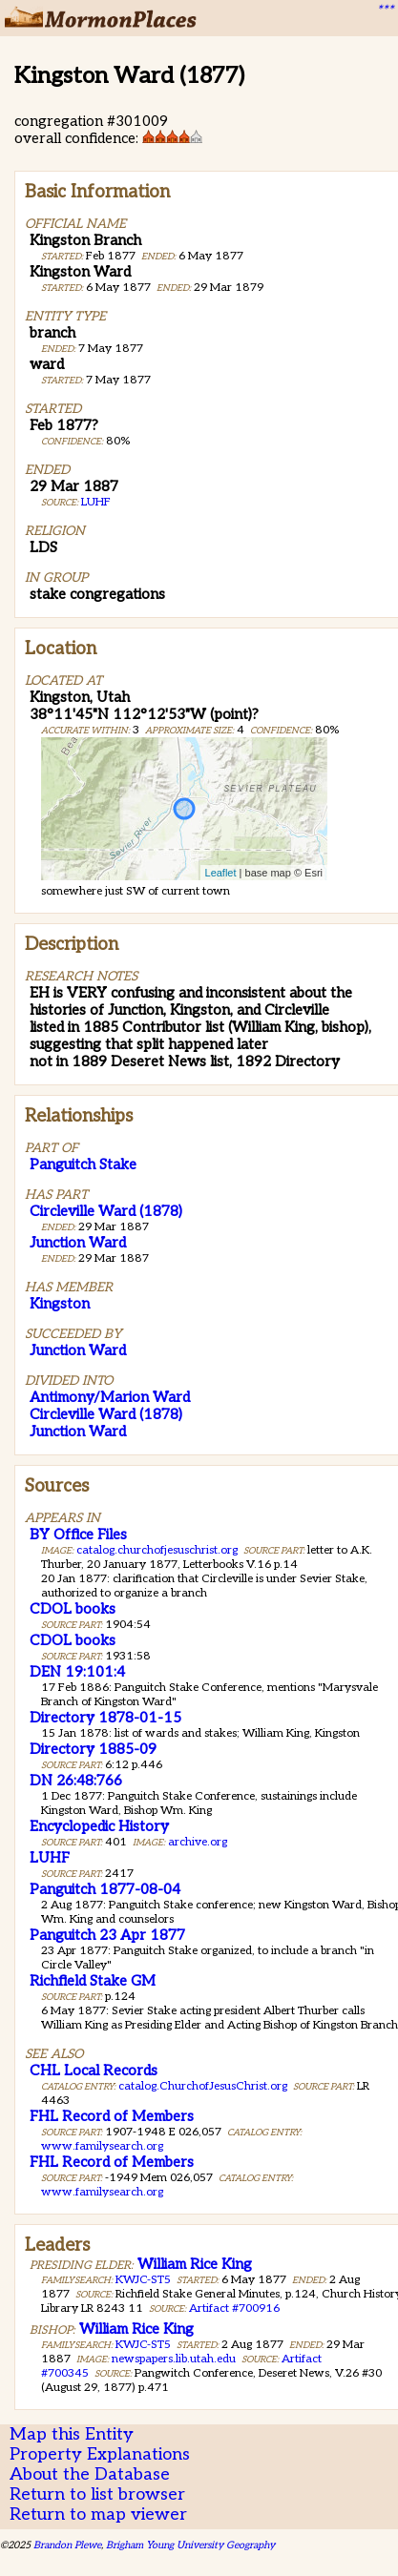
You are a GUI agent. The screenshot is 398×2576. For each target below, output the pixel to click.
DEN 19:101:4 (77, 1671)
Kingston (60, 1303)
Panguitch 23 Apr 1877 (107, 1935)
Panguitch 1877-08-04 (105, 1889)
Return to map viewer (98, 2514)
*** (384, 10)
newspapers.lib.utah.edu (174, 2359)
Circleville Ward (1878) (106, 1211)
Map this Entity (72, 2434)
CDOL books (72, 1609)
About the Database (90, 2474)
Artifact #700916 (234, 2308)
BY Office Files (78, 1534)
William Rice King (194, 2264)
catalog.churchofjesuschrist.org (157, 1550)
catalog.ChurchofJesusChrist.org (202, 2086)
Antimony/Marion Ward (110, 1397)
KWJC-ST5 (143, 2280)
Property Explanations (100, 2454)
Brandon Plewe (67, 2545)
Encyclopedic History (99, 1826)
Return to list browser (97, 2494)
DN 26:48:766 (76, 1780)
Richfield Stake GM (93, 1980)
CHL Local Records (93, 2070)
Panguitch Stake (83, 1164)
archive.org (197, 1842)
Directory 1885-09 (93, 1749)
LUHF (96, 502)
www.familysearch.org (102, 2146)
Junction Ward (78, 1242)
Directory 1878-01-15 (105, 1717)
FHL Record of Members (112, 2116)
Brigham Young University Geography (190, 2545)
